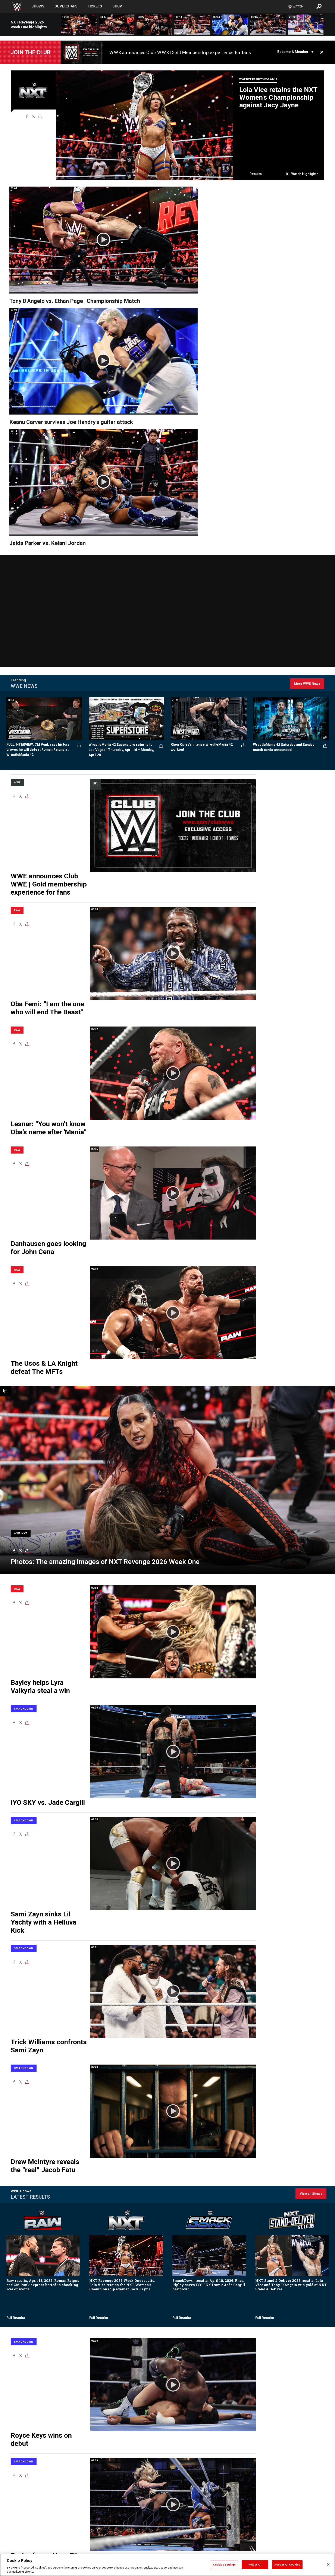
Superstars (66, 6)
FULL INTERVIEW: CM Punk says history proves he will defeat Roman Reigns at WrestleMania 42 (37, 451)
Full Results (15, 1503)
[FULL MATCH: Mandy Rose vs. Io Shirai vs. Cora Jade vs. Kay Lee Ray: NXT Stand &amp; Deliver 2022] (305, 25)
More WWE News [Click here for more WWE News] (307, 385)
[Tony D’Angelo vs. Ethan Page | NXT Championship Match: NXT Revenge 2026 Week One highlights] (116, 25)
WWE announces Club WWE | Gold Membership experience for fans (180, 52)
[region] (167, 2565)
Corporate (17, 2530)
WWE (17, 483)
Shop (117, 6)
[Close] (328, 2564)
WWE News (53, 2530)
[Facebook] (27, 116)
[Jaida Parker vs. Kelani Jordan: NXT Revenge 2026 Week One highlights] (268, 25)
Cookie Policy (135, 2548)
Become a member (293, 52)
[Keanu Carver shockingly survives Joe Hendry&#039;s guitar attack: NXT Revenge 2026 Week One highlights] (230, 25)
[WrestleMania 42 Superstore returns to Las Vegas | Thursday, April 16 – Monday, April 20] (127, 420)
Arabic (165, 2530)
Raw (17, 552)
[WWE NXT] (21, 971)
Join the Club (30, 52)
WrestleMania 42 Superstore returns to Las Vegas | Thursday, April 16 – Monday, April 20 (121, 451)
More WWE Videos (308, 2380)
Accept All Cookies (287, 2564)
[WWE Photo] (167, 919)
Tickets (95, 6)
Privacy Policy (85, 2530)
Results (256, 163)
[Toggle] (40, 116)
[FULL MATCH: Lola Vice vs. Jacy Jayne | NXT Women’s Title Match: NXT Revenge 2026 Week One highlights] (79, 25)
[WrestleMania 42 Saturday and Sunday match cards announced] (291, 420)
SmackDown (23, 1097)
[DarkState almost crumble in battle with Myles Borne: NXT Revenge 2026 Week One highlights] (154, 25)
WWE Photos (54, 2548)
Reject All (254, 2564)
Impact (15, 2548)
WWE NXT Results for (258, 79)
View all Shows (311, 1379)
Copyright (82, 2539)
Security (131, 2530)
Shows (37, 6)
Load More (133, 2485)
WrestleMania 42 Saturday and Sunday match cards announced (283, 448)
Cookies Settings (224, 2564)
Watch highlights (304, 163)
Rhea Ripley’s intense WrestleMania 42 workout (202, 448)
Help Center (134, 2539)
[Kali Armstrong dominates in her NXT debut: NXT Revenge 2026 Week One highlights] (192, 25)
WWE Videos (54, 2539)
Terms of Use (85, 2548)
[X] (33, 116)
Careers (16, 2539)
